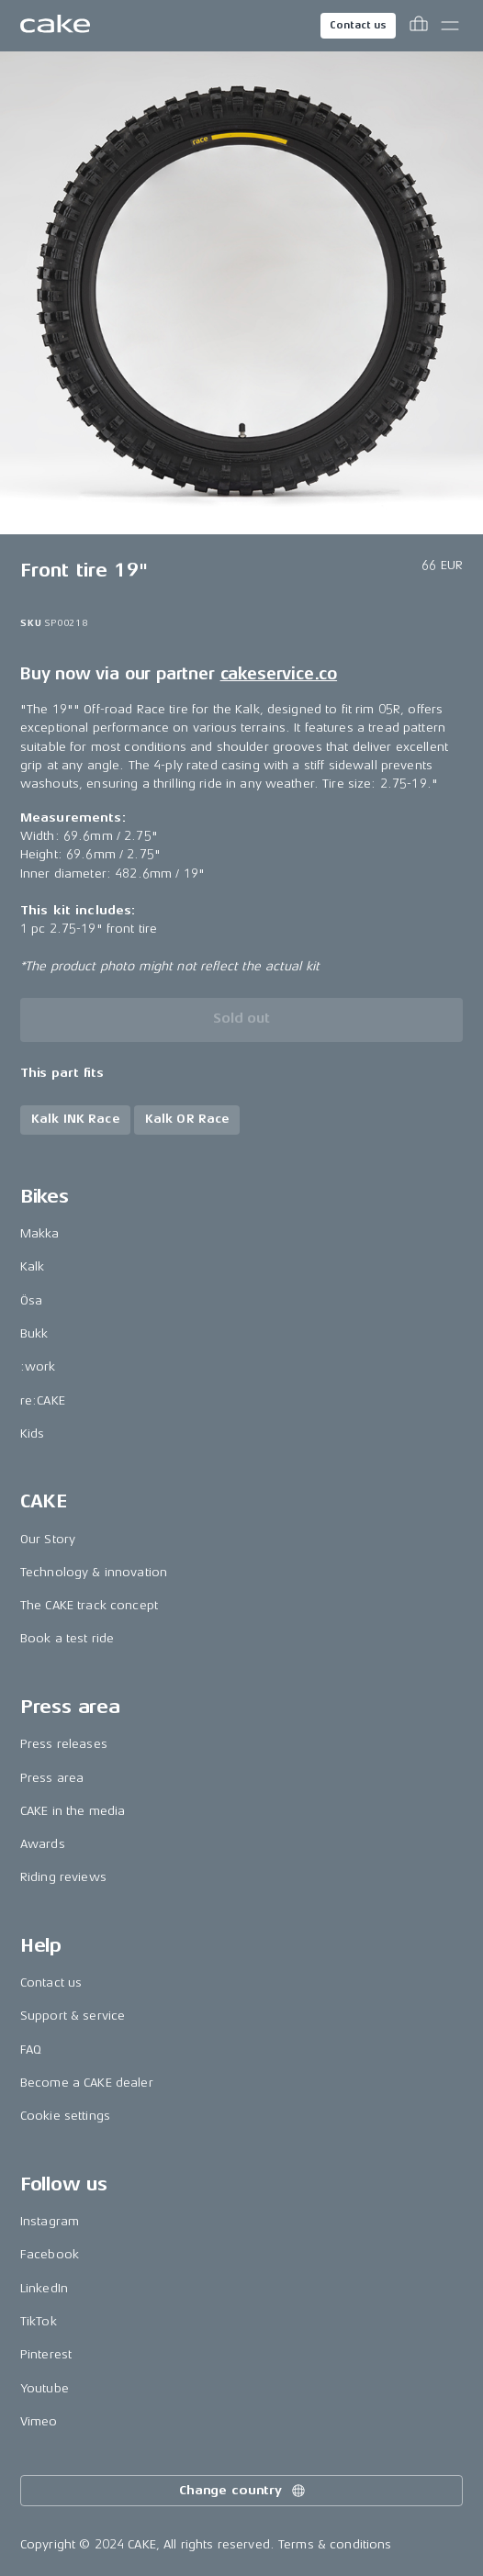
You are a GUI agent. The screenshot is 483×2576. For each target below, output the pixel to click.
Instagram (49, 2221)
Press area (52, 1778)
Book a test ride (67, 1638)
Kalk (32, 1266)
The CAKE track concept (89, 1605)
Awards (42, 1844)
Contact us (358, 25)
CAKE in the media (72, 1811)
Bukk (34, 1333)
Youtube (44, 2388)
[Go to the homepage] (55, 26)
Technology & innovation (93, 1572)
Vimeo (39, 2421)
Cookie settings (65, 2115)
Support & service (72, 2015)
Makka (40, 1233)
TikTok (38, 2321)
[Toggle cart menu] (418, 25)
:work (38, 1366)
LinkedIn (44, 2288)
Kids (32, 1433)
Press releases (63, 1744)
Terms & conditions (335, 2544)
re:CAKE (42, 1400)
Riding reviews (63, 1877)
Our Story (47, 1539)
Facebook (49, 2254)
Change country (243, 2490)
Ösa (31, 1300)
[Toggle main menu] (450, 25)
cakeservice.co (278, 674)
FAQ (30, 2049)
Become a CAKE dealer (86, 2082)
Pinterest (46, 2354)
